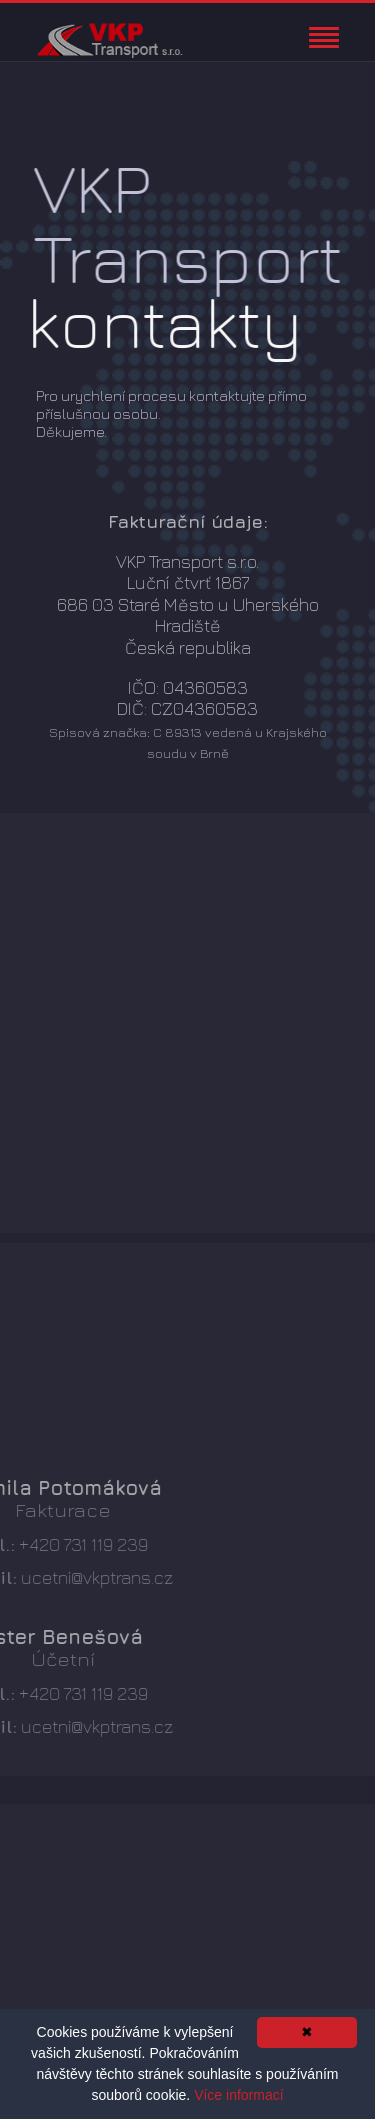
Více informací (238, 2095)
